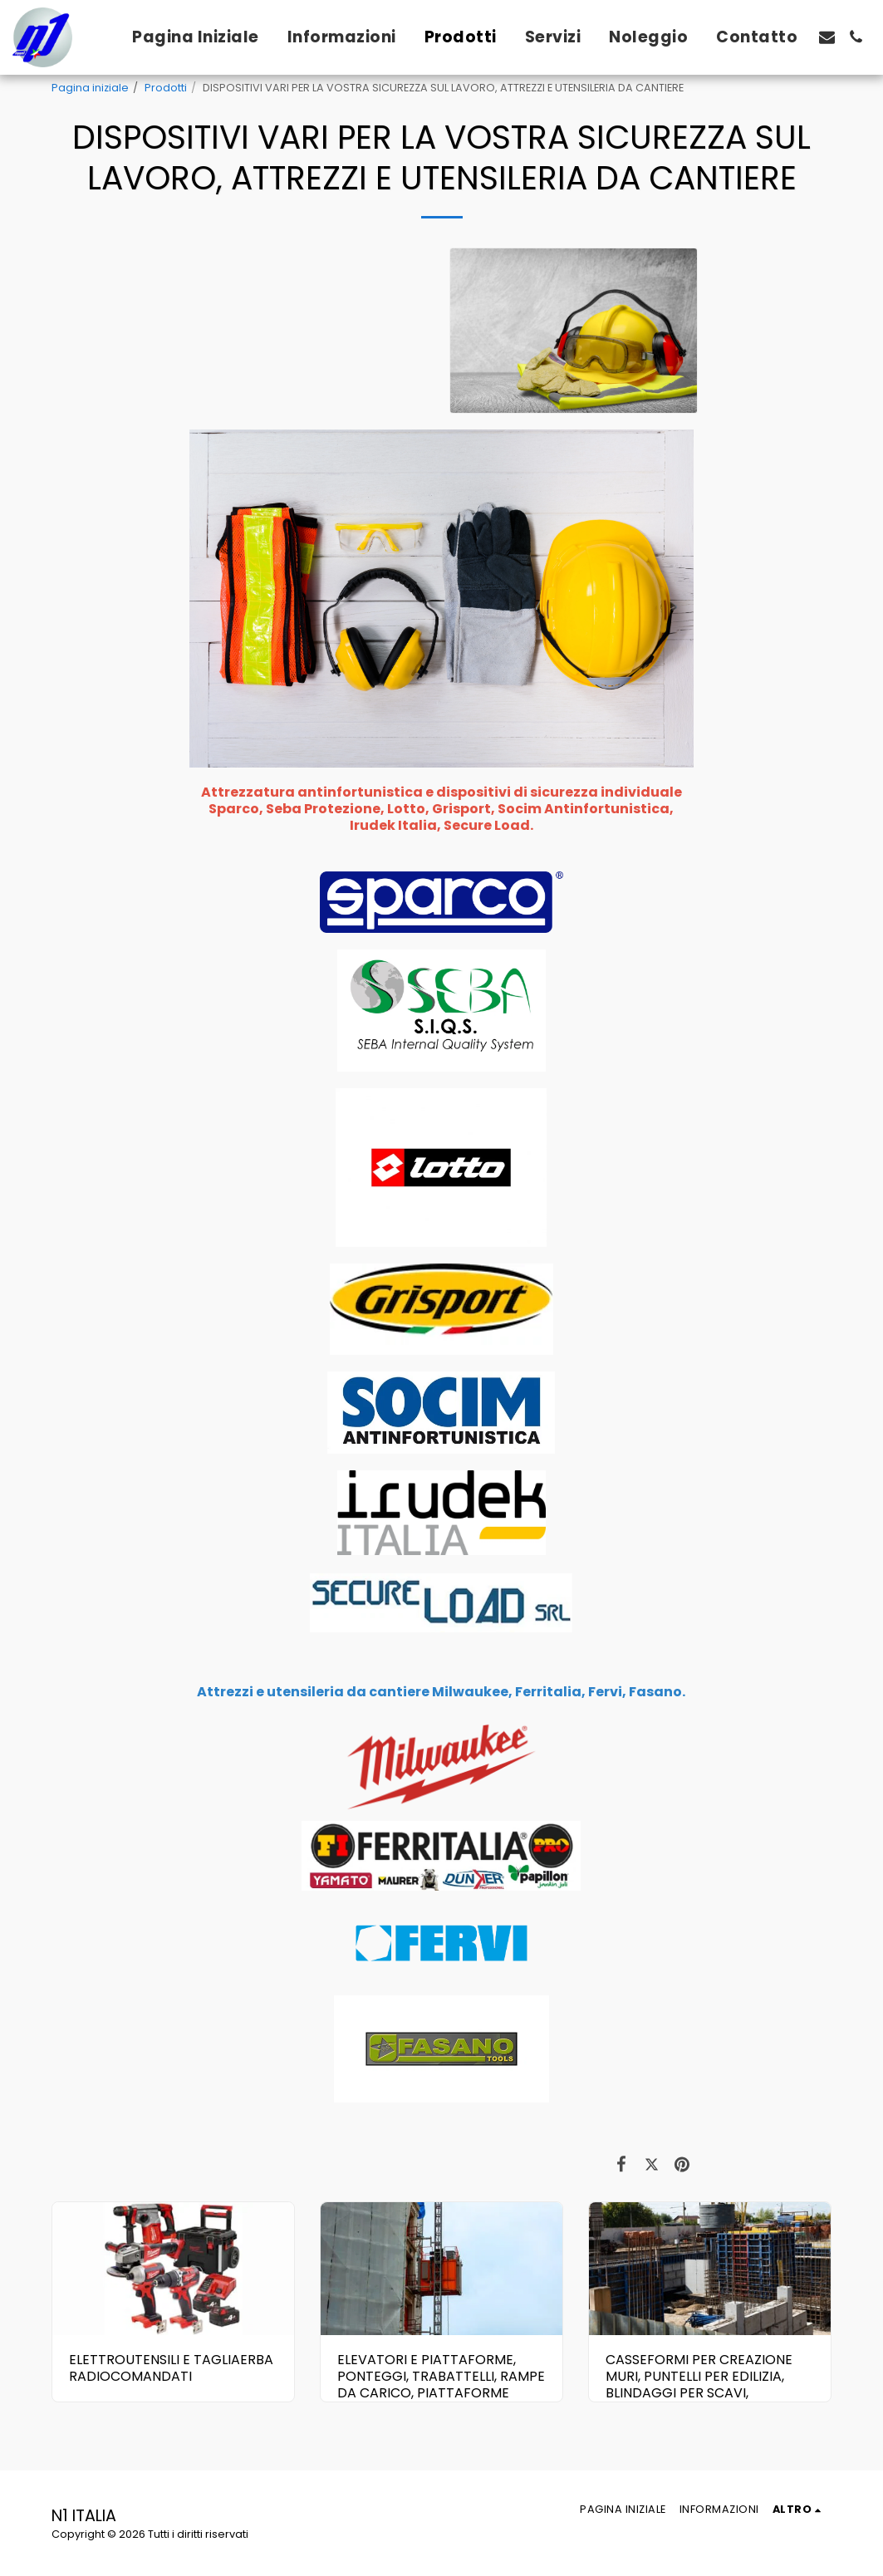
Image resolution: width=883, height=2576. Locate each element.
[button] (827, 37)
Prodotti (166, 88)
